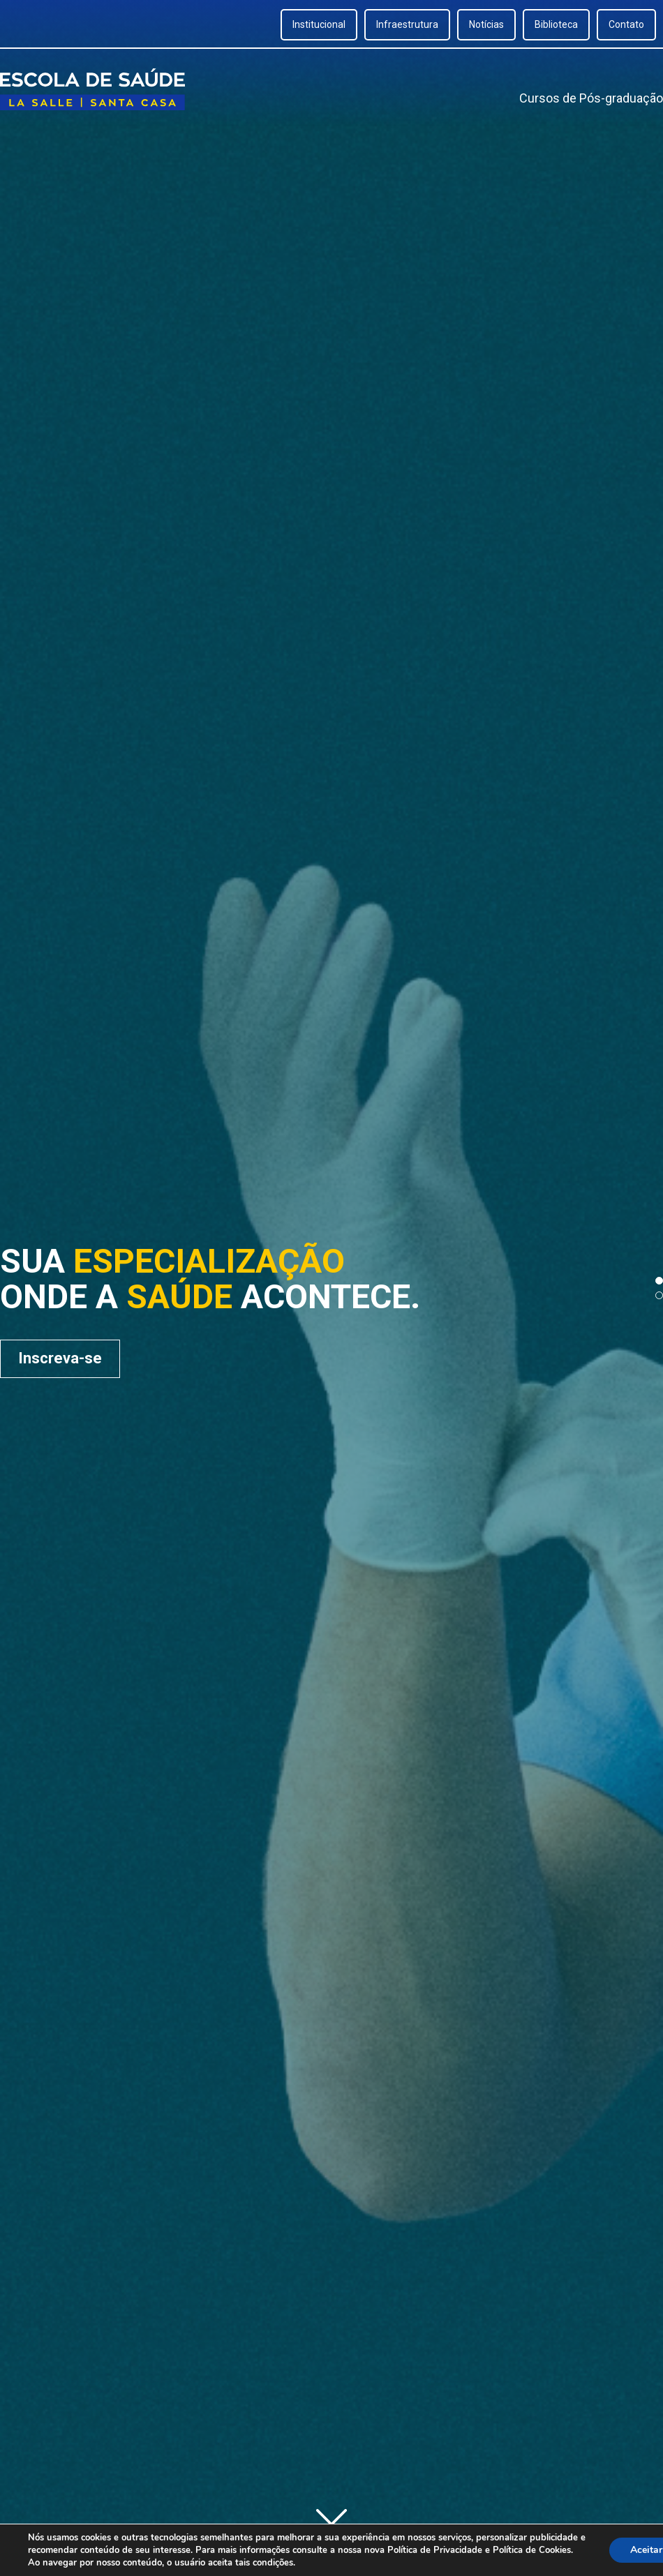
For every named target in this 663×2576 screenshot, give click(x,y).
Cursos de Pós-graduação (591, 98)
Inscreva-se (60, 1358)
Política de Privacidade (434, 2550)
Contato (626, 24)
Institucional (318, 24)
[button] (659, 1281)
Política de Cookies (532, 2550)
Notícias (486, 24)
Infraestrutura (407, 24)
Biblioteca (556, 24)
